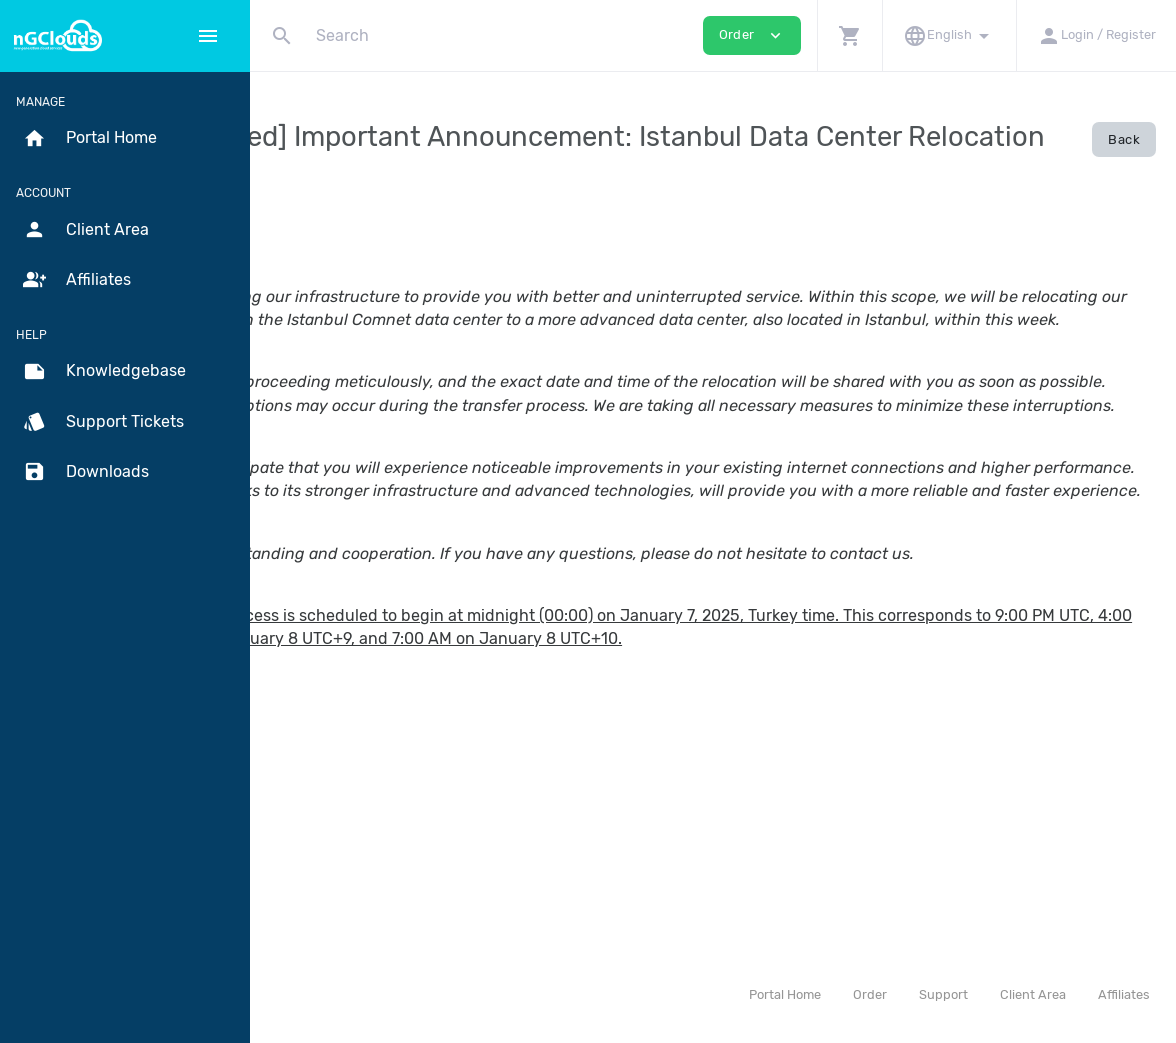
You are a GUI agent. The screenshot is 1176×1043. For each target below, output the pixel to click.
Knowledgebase (104, 372)
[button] (849, 35)
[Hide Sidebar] (208, 36)
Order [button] (752, 35)
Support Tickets (103, 422)
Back (1124, 139)
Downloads (86, 472)
